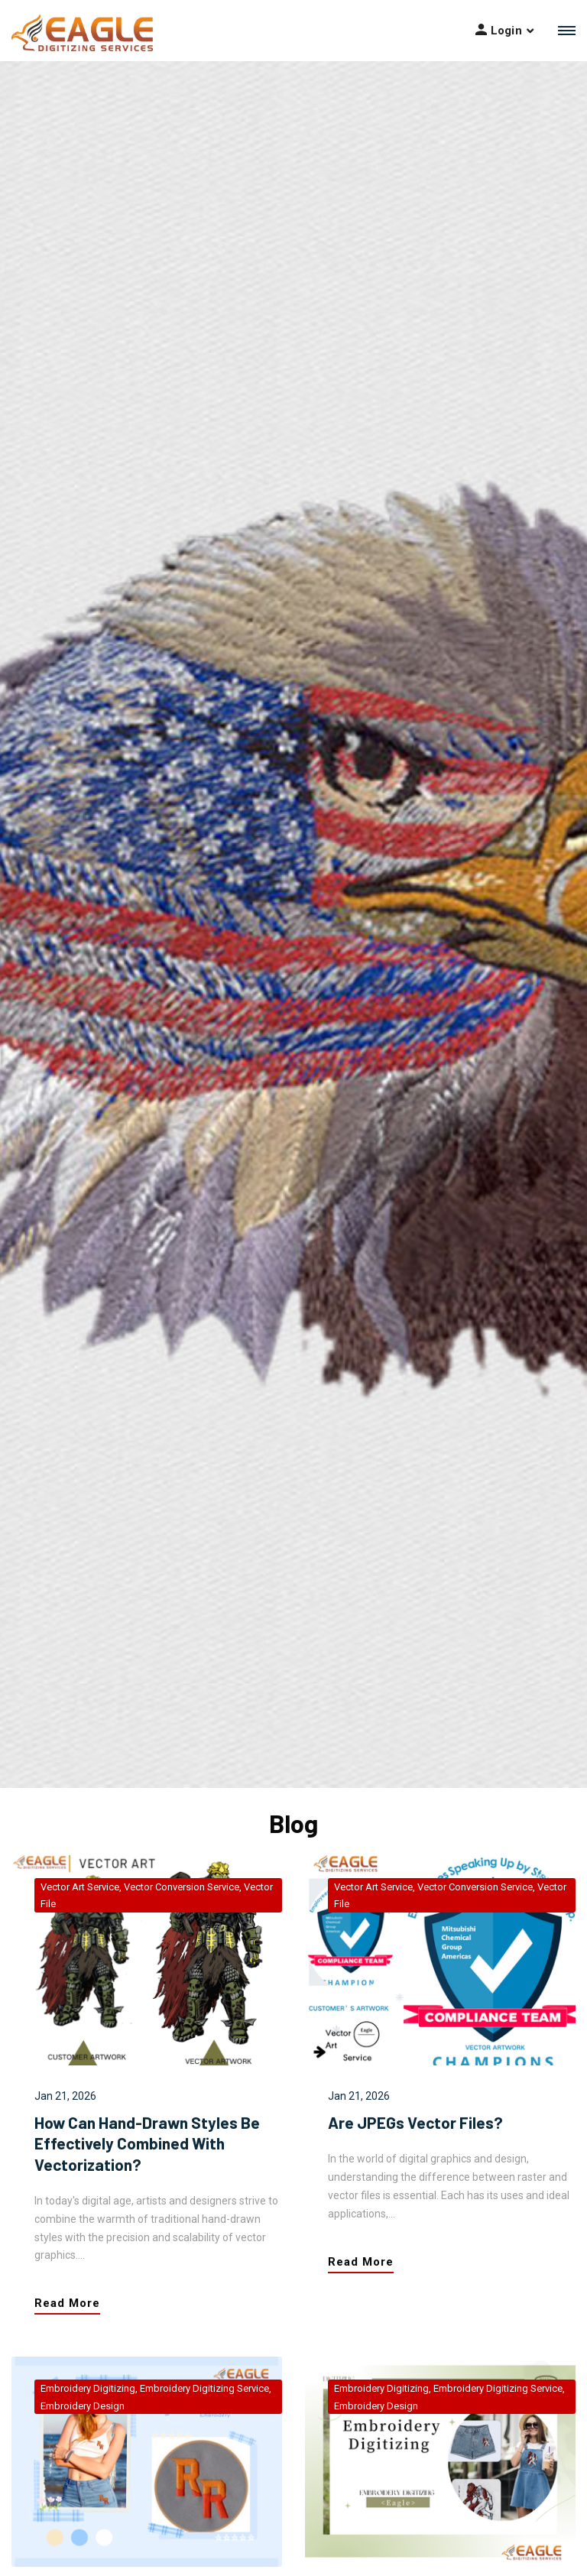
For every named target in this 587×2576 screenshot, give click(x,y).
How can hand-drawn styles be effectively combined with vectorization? (147, 2143)
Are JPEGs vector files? (415, 2122)
